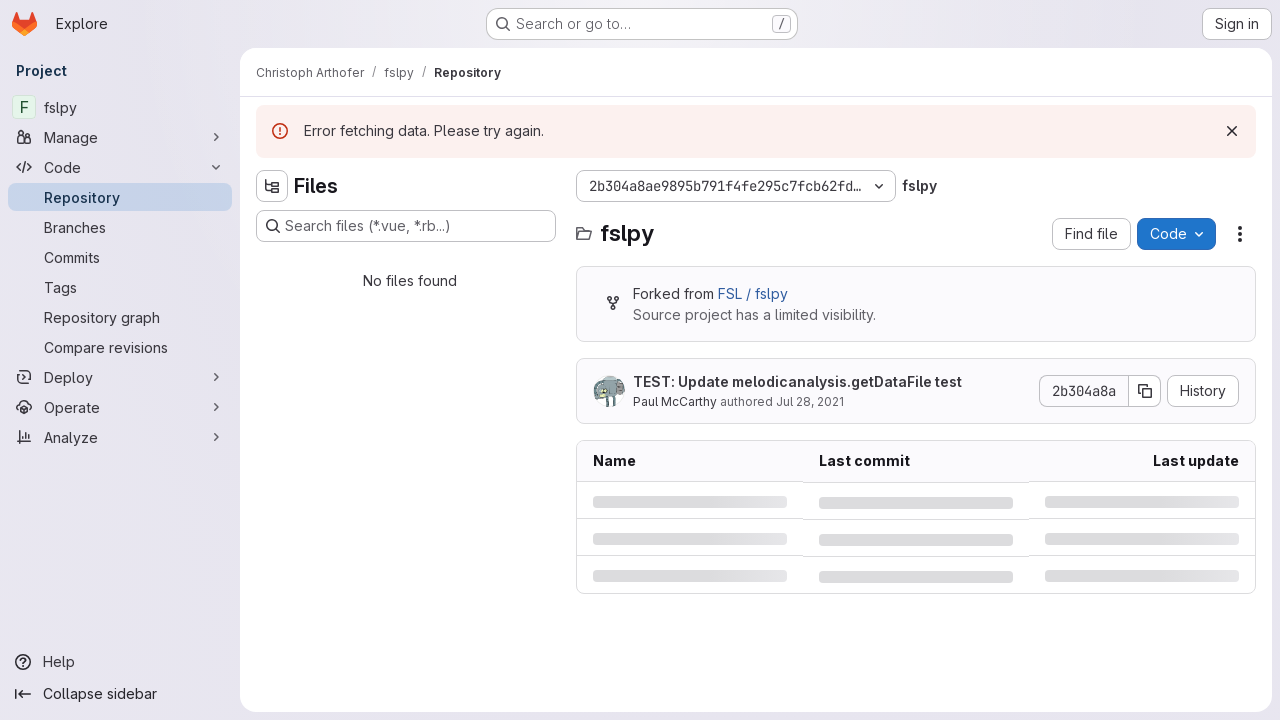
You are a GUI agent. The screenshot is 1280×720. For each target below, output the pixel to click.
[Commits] (120, 257)
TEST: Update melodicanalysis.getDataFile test (797, 381)
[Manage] (120, 137)
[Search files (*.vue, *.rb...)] (406, 226)
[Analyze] (120, 437)
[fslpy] (120, 107)
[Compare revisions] (120, 347)
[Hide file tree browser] (272, 186)
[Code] (120, 167)
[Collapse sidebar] (120, 694)
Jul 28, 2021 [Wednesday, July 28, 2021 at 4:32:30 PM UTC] (810, 401)
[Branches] (120, 227)
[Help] (120, 662)
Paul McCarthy (675, 401)
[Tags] (120, 287)
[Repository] (120, 197)
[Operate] (120, 407)
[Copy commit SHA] (1145, 391)
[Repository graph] (120, 317)
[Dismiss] (1232, 131)
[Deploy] (120, 377)
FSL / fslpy (753, 293)
